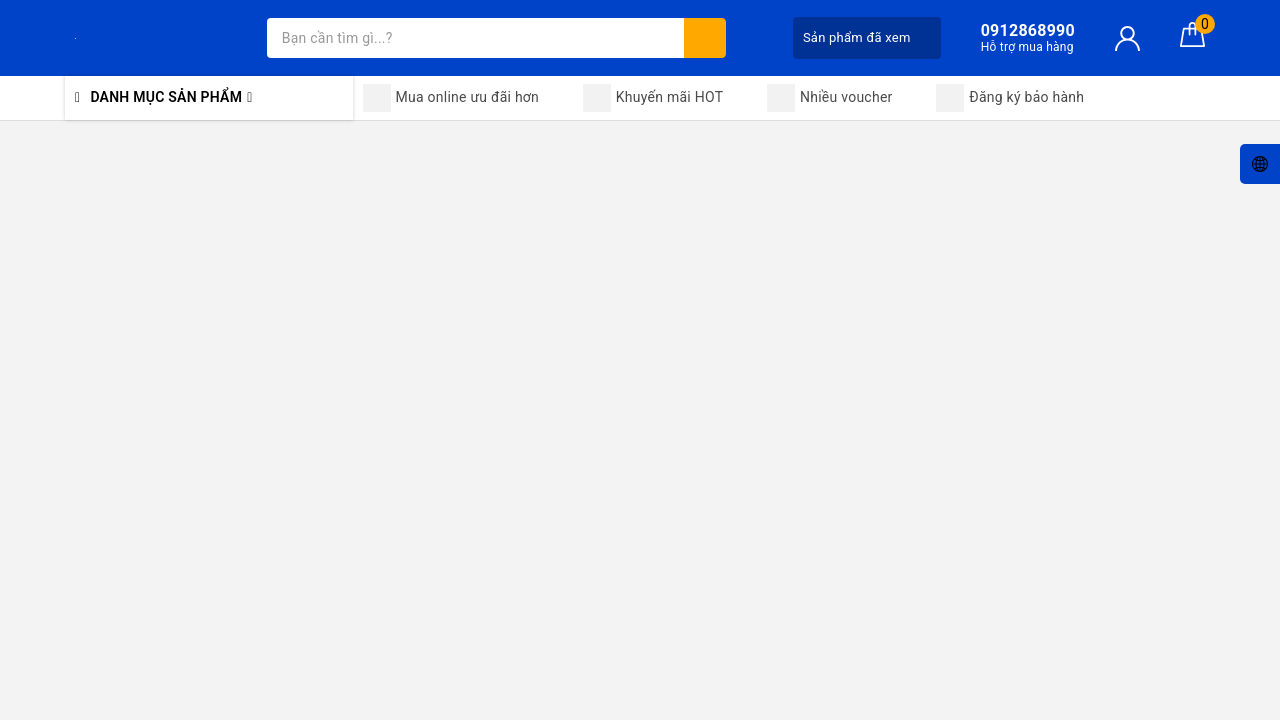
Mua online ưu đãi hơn (451, 98)
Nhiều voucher (830, 98)
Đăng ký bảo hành (1010, 98)
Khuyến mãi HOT (653, 98)
